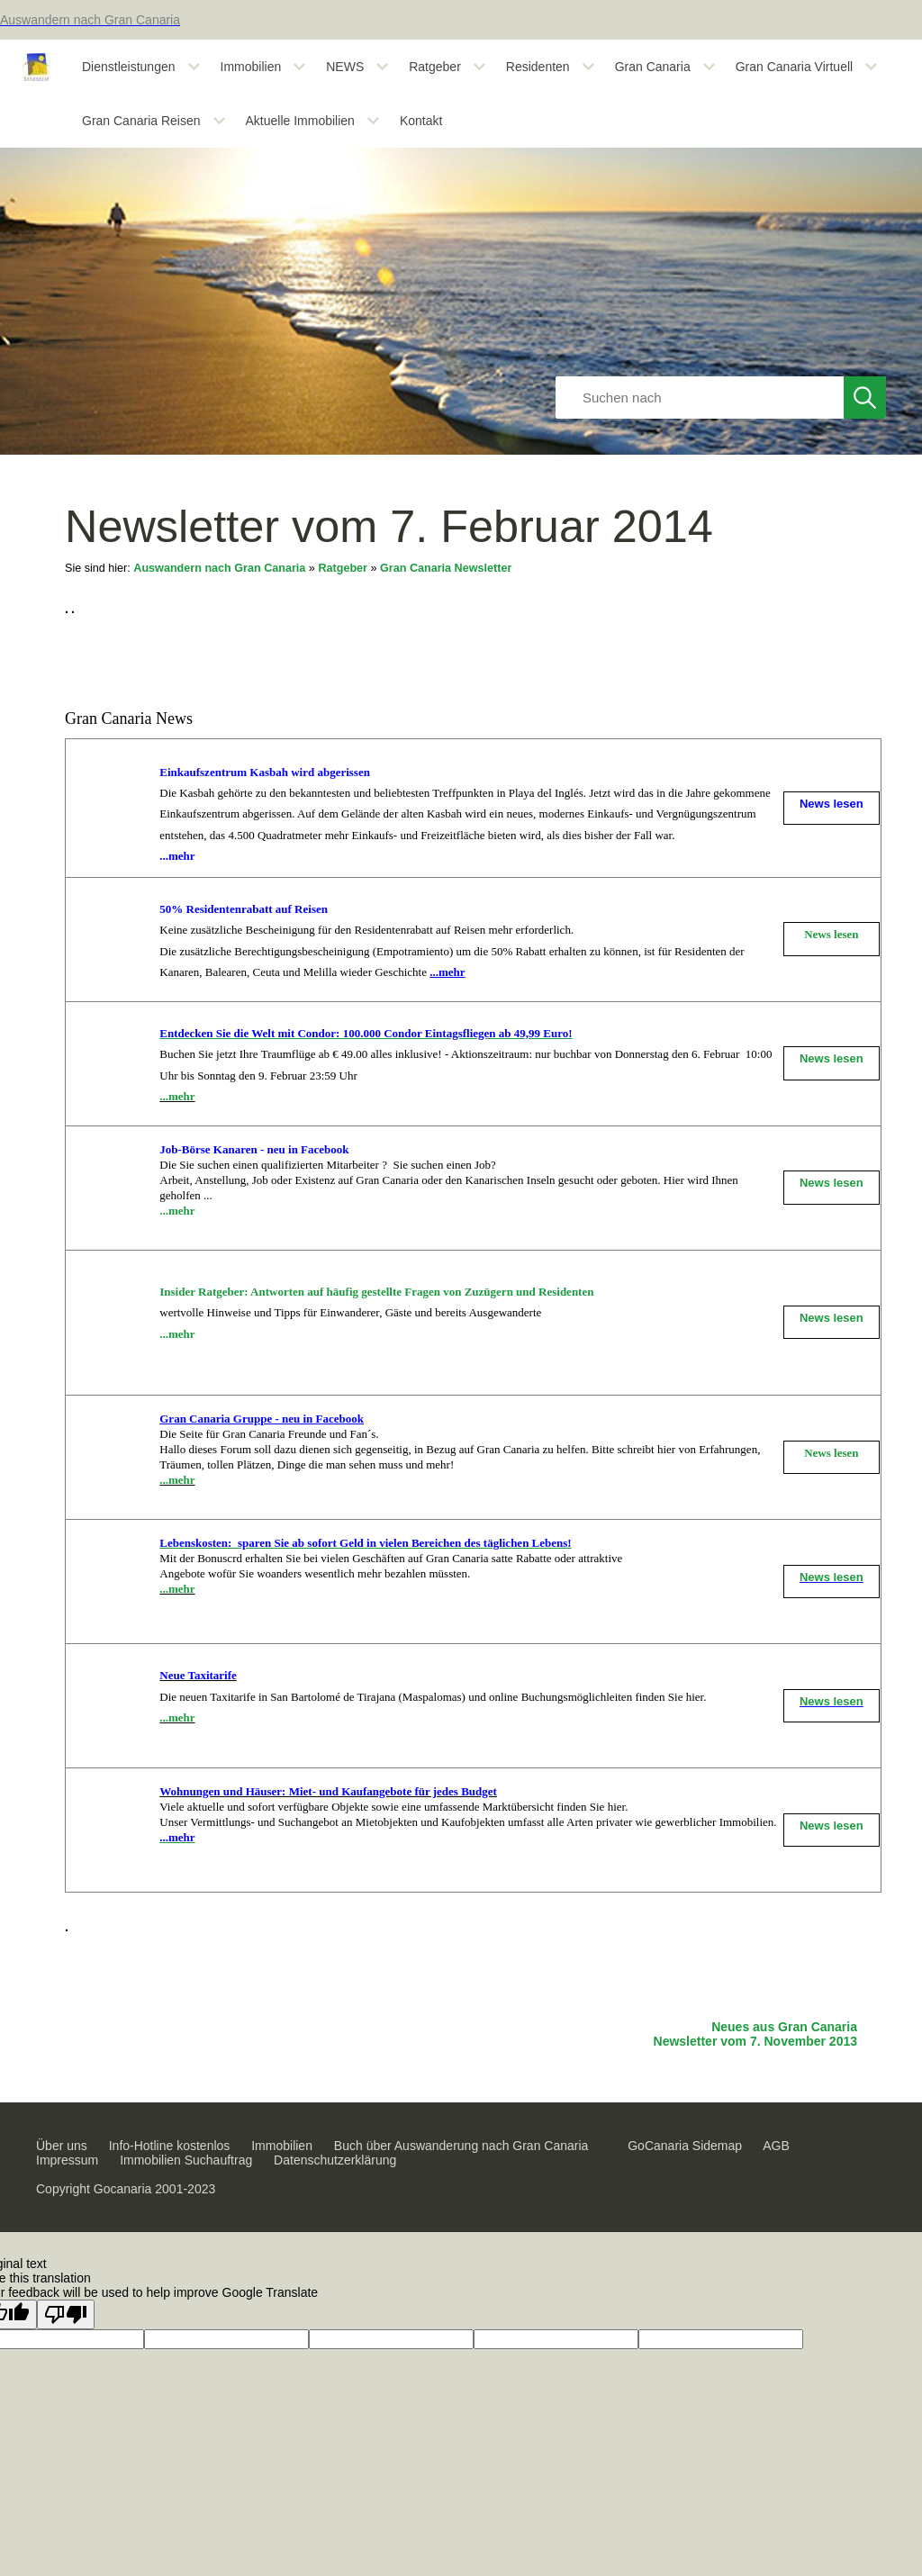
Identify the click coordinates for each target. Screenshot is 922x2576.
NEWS (345, 66)
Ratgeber (435, 66)
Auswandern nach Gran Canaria (219, 568)
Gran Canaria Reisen (141, 120)
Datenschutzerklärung (335, 2160)
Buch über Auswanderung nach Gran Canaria (461, 2145)
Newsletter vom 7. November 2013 (755, 2041)
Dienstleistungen (129, 66)
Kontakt (421, 120)
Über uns (61, 2145)
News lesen (831, 934)
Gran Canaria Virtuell (794, 66)
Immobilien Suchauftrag (186, 2160)
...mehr (176, 1096)
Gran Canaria (653, 66)
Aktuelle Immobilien (300, 120)
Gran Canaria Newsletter (445, 568)
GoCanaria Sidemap (685, 2145)
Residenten (538, 66)
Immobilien (251, 66)
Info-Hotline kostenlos (169, 2145)
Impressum (67, 2160)
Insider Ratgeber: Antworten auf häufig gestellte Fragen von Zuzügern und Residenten (376, 1291)
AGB (776, 2145)
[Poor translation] (66, 2314)
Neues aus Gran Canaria (784, 2027)
